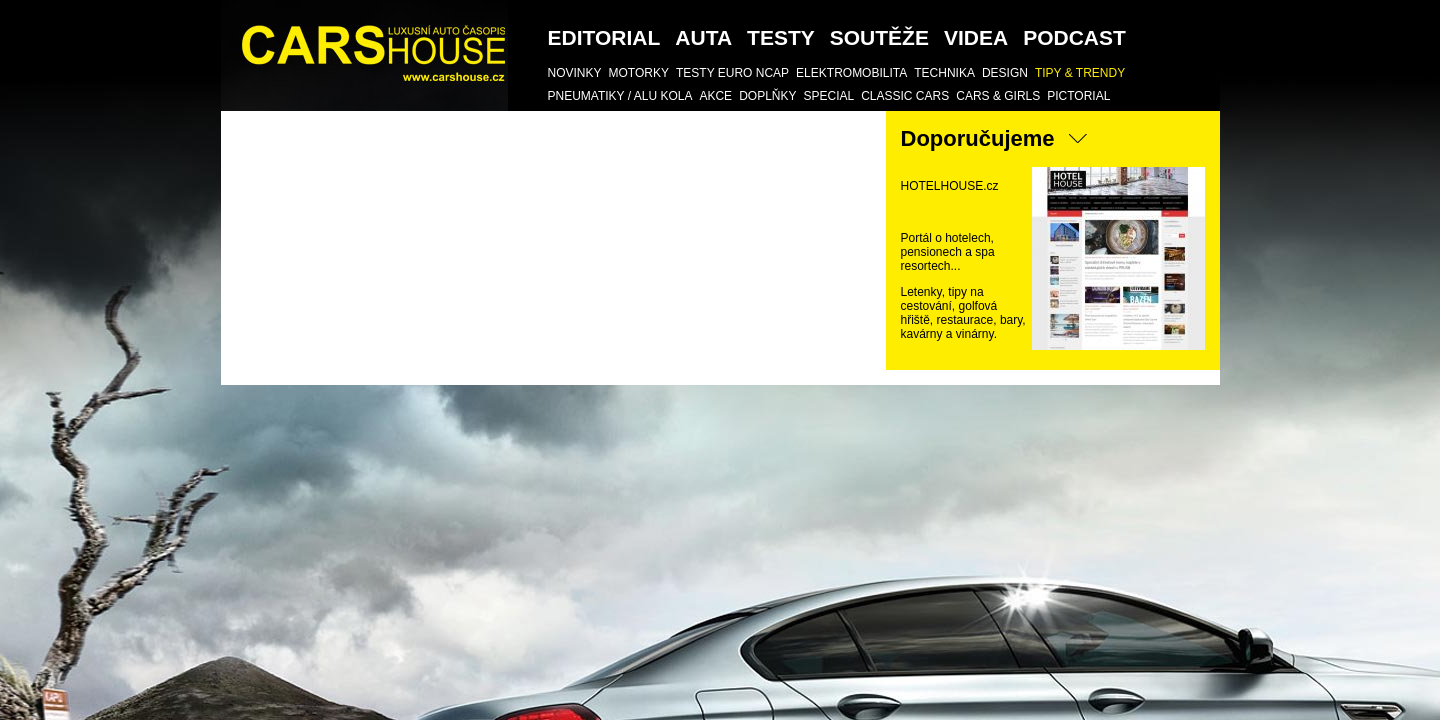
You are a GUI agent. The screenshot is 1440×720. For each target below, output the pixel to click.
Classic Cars (905, 96)
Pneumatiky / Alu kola (620, 96)
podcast (1074, 37)
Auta (703, 37)
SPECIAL (828, 96)
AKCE (715, 96)
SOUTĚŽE (879, 37)
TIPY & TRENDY (1080, 73)
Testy (781, 37)
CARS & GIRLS (998, 96)
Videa (976, 37)
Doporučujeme (978, 138)
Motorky (639, 73)
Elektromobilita (851, 73)
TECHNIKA (944, 73)
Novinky (575, 73)
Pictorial (1078, 96)
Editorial (604, 37)
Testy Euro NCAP (732, 73)
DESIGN (1005, 73)
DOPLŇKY (767, 96)
